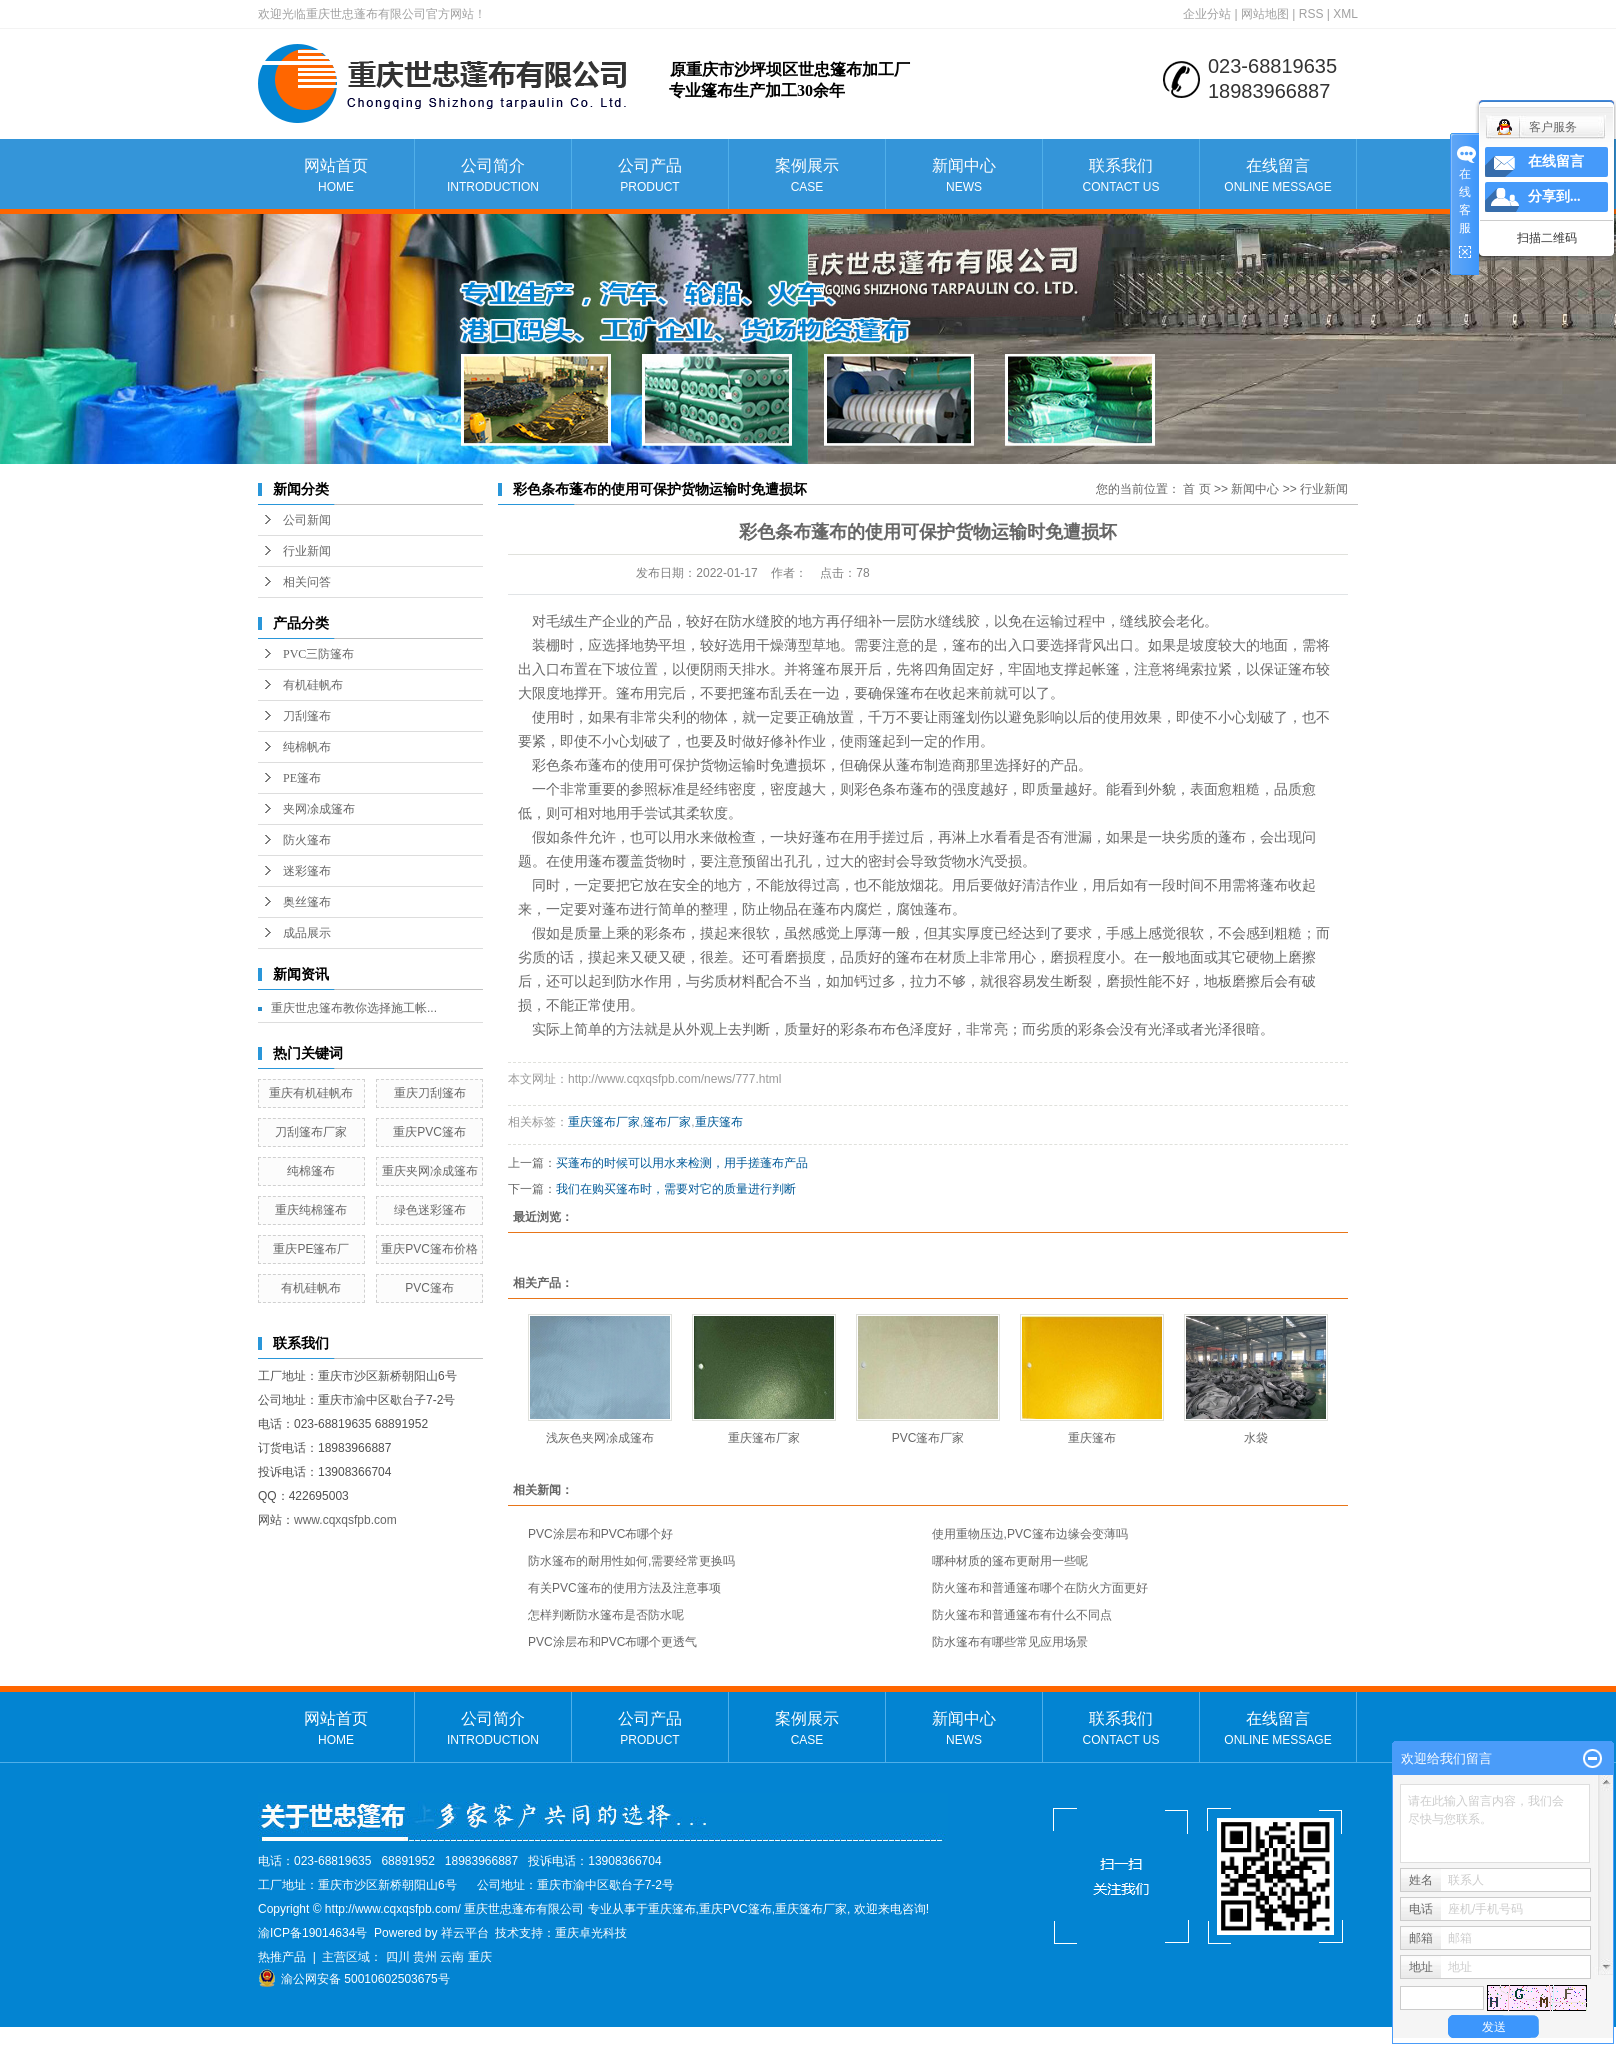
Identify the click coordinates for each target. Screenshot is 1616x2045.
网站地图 (1265, 14)
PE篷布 (302, 778)
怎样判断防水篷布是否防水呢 (606, 1615)
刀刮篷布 (307, 716)
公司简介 (493, 176)
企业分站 (1207, 14)
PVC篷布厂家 (928, 1438)
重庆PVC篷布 (429, 1132)
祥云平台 (465, 1933)
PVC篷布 (429, 1288)
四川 (398, 1957)
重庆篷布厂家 (604, 1122)
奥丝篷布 (307, 902)
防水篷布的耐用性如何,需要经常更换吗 (631, 1561)
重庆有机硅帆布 (311, 1093)
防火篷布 (307, 840)
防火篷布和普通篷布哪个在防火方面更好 (1040, 1588)
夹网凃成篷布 (319, 809)
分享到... (1554, 196)
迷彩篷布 (307, 871)
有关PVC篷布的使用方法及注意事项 (624, 1588)
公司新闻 (307, 520)
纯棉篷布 (311, 1171)
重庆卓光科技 (591, 1933)
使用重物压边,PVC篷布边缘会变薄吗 (1030, 1534)
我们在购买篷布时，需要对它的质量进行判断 (676, 1189)
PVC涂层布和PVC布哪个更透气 (612, 1642)
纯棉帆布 (307, 747)
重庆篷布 (719, 1122)
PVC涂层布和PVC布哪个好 (600, 1534)
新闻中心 (964, 176)
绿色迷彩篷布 (430, 1210)
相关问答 (307, 582)
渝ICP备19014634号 (312, 1933)
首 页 (1196, 489)
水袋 (1256, 1438)
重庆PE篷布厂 (311, 1249)
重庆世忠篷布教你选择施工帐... (354, 1008)
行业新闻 (307, 551)
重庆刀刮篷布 (430, 1093)
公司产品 (650, 176)
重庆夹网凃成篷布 (430, 1171)
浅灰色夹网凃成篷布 (600, 1438)
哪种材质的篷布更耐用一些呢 (1010, 1561)
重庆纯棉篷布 (311, 1210)
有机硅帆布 (313, 685)
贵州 (425, 1957)
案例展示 (807, 176)
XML (1345, 14)
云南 (452, 1957)
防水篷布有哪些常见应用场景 (1010, 1642)
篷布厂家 (667, 1122)
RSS (1311, 14)
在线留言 (1278, 176)
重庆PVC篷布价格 (429, 1249)
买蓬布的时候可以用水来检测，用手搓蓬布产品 (682, 1163)
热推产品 (282, 1957)
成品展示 (307, 933)
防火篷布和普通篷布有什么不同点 (1022, 1615)
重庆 (480, 1957)
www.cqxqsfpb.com (345, 1520)
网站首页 (336, 176)
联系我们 (1121, 176)
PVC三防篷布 (318, 654)
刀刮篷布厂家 (311, 1132)
